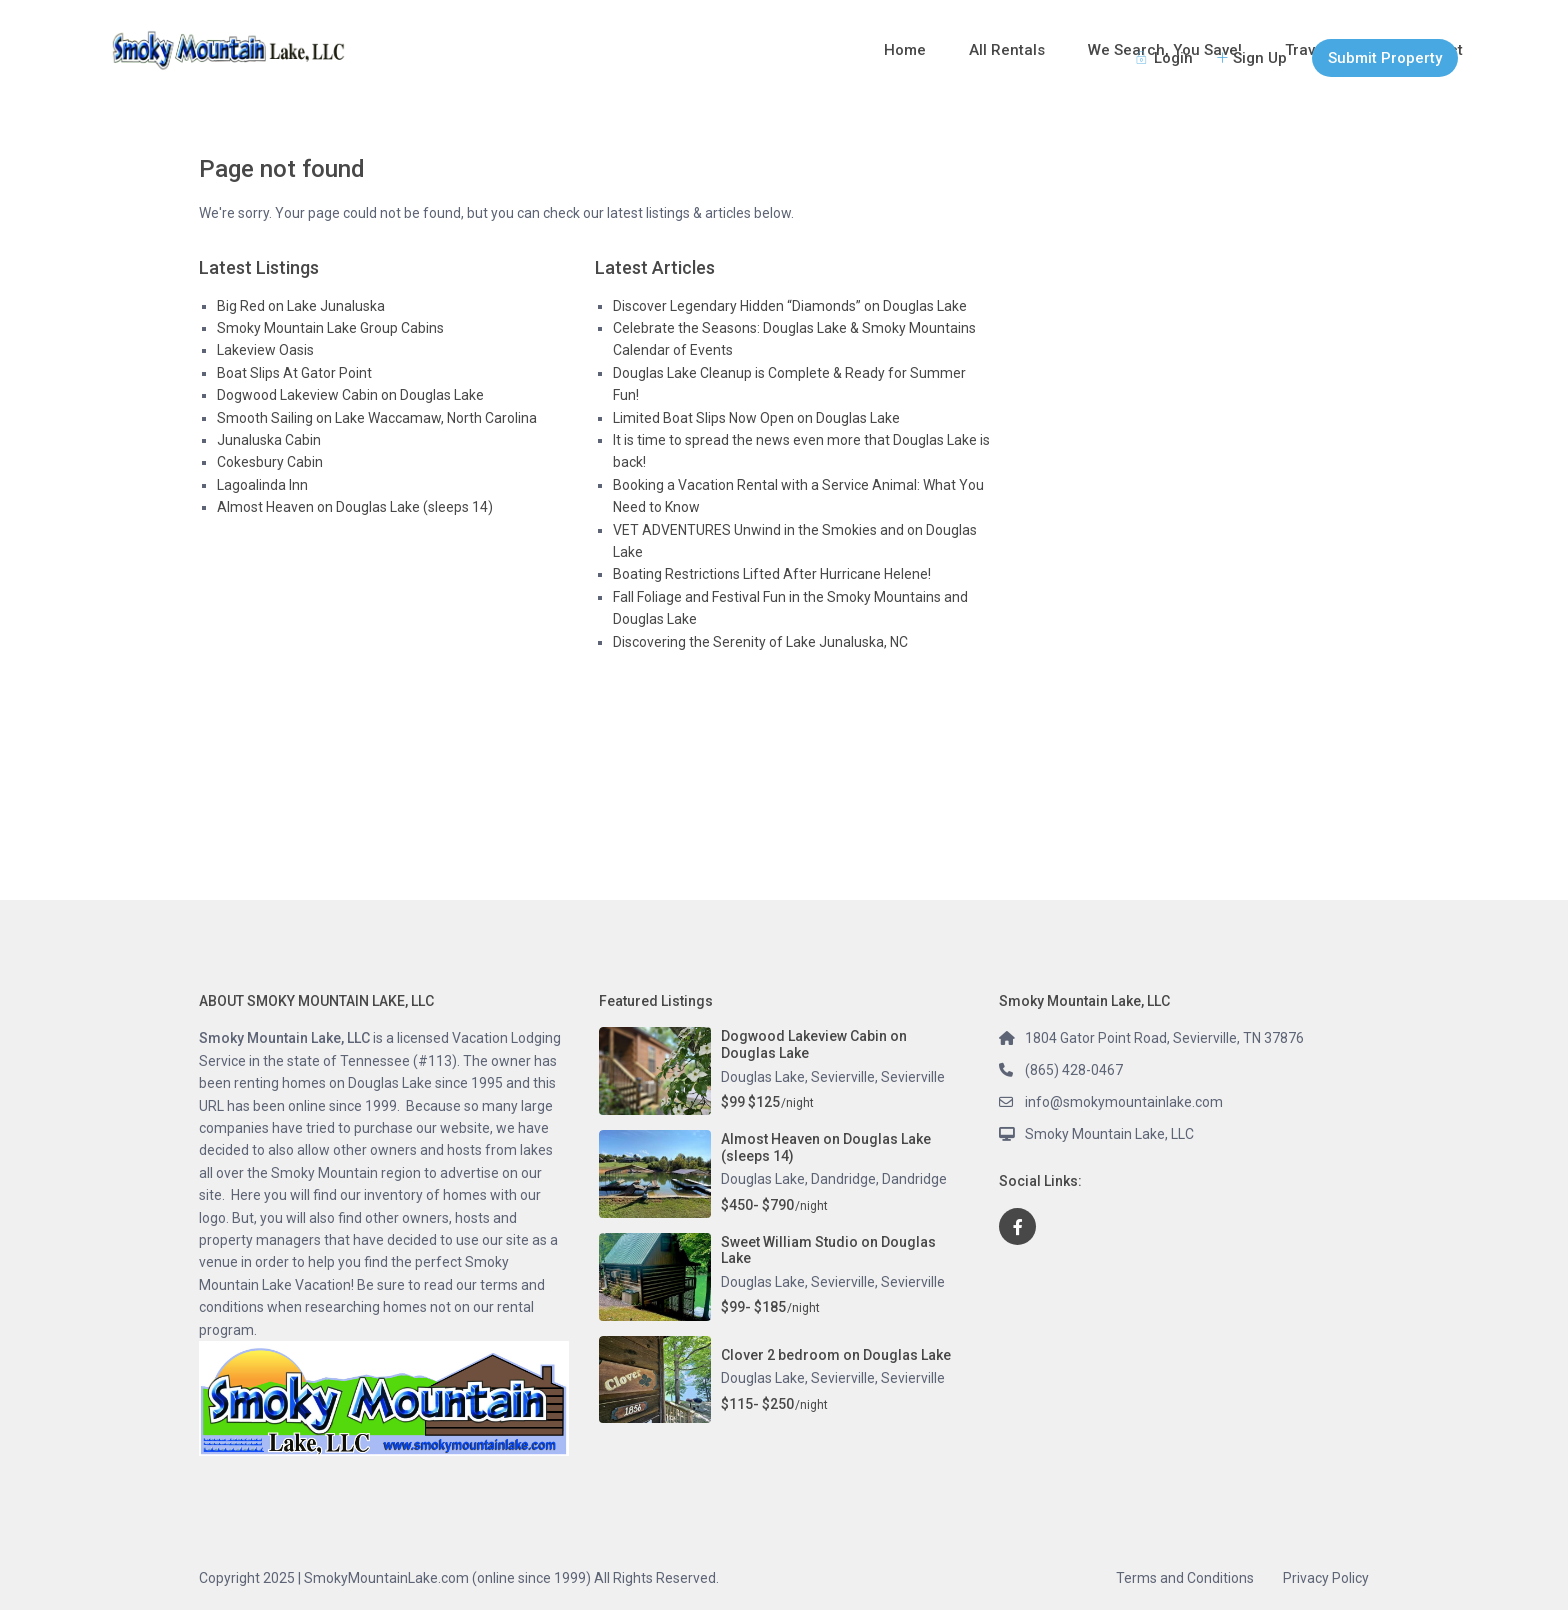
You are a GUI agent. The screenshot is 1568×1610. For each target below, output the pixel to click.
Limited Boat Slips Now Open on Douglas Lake (756, 418)
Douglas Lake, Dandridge (798, 1179)
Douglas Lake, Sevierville (798, 1077)
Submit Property (1385, 58)
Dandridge (914, 1179)
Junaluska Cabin (269, 440)
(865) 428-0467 (1074, 1070)
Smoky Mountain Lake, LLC (1109, 1134)
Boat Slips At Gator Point (294, 373)
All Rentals (1007, 50)
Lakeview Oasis (265, 350)
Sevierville (913, 1077)
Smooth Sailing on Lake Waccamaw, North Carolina (377, 418)
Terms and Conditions (1185, 1578)
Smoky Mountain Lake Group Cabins (330, 328)
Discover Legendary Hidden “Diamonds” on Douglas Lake (790, 306)
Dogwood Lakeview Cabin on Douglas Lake (350, 395)
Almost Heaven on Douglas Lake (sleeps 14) (355, 507)
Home (905, 50)
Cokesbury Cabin (270, 462)
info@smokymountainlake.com (1124, 1102)
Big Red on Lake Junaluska (301, 306)
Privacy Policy (1326, 1578)
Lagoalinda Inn (262, 485)
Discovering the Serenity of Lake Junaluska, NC (760, 642)
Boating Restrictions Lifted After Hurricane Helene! (772, 574)
